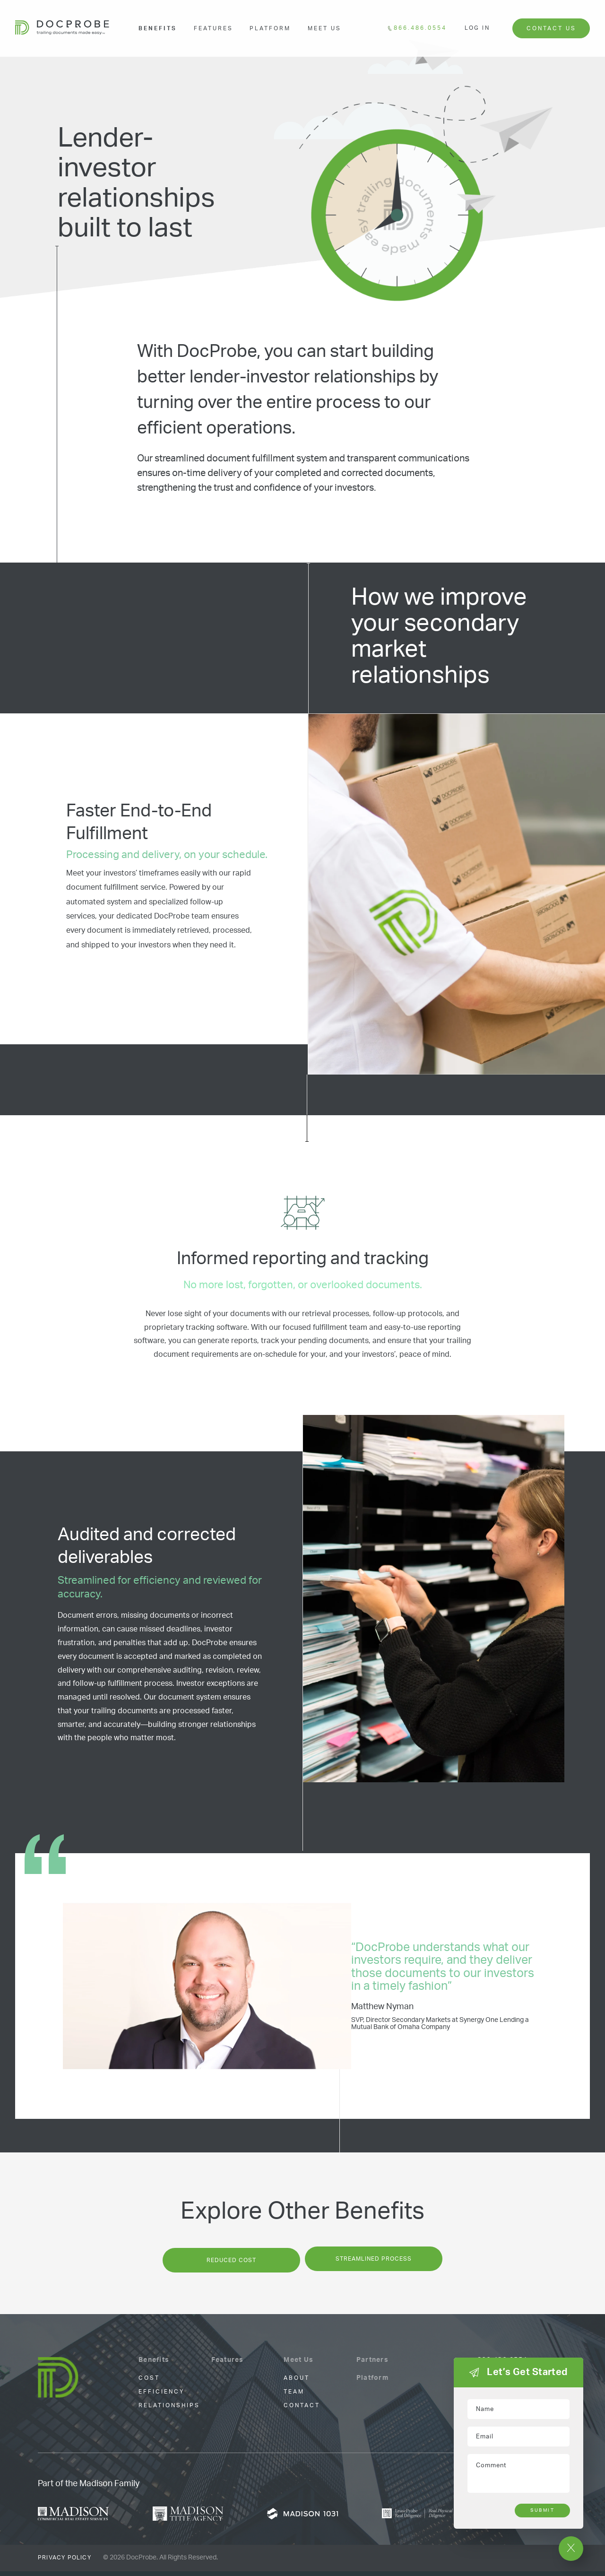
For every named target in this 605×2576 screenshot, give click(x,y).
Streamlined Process (375, 2265)
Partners (372, 2364)
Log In (477, 28)
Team (294, 2397)
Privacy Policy (64, 2563)
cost (149, 2383)
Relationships (169, 2410)
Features (213, 28)
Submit (542, 2510)
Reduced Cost (229, 2265)
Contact (302, 2410)
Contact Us (551, 28)
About (297, 2383)
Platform (270, 28)
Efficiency (161, 2397)
